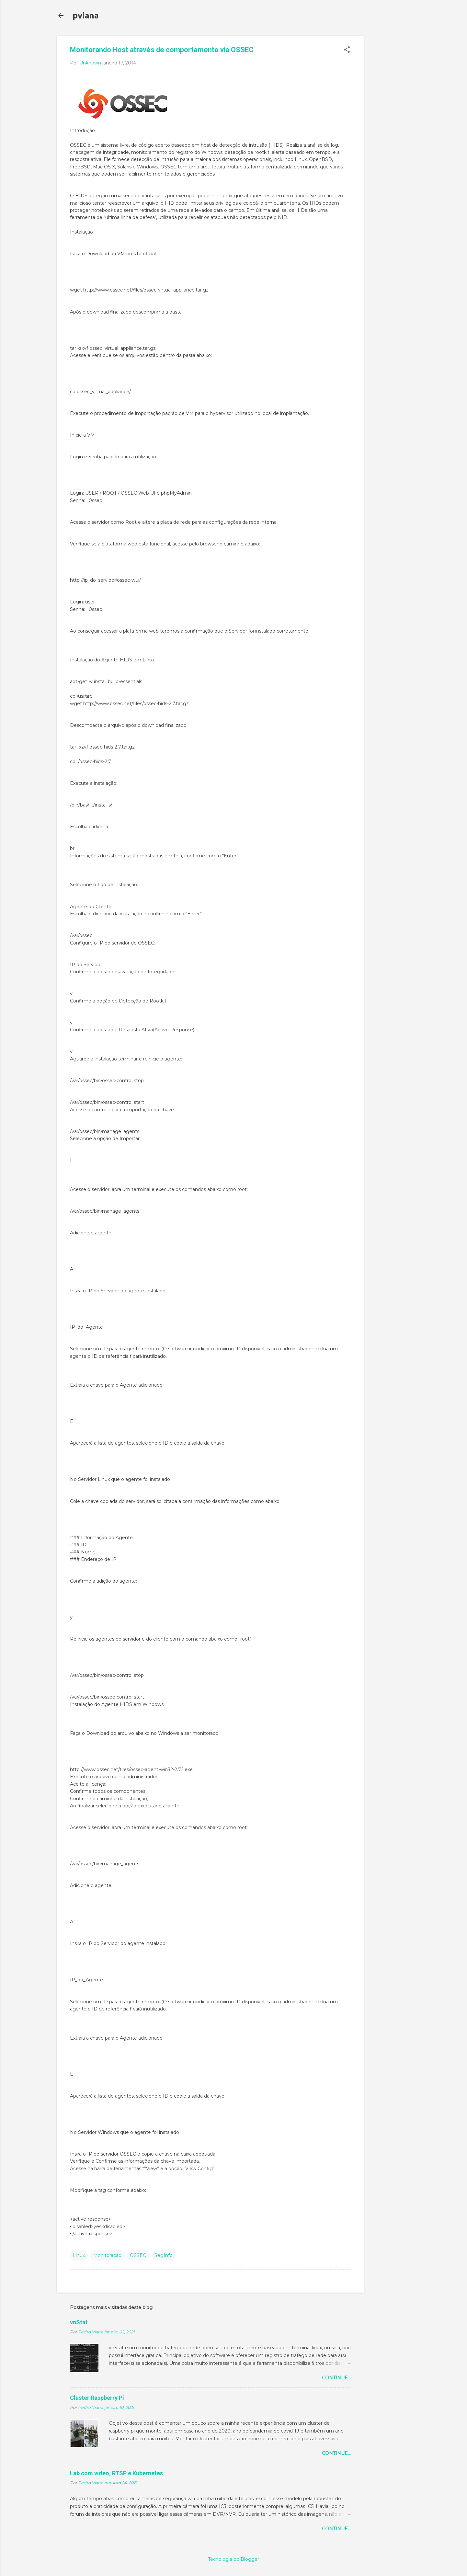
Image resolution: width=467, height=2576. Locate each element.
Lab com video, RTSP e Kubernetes (116, 2473)
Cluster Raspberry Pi (97, 2397)
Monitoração (107, 2255)
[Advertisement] (389, 133)
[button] (347, 50)
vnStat (79, 2322)
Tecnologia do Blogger (233, 2559)
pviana (85, 15)
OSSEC (138, 2255)
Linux (79, 2255)
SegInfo (163, 2255)
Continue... (336, 2378)
